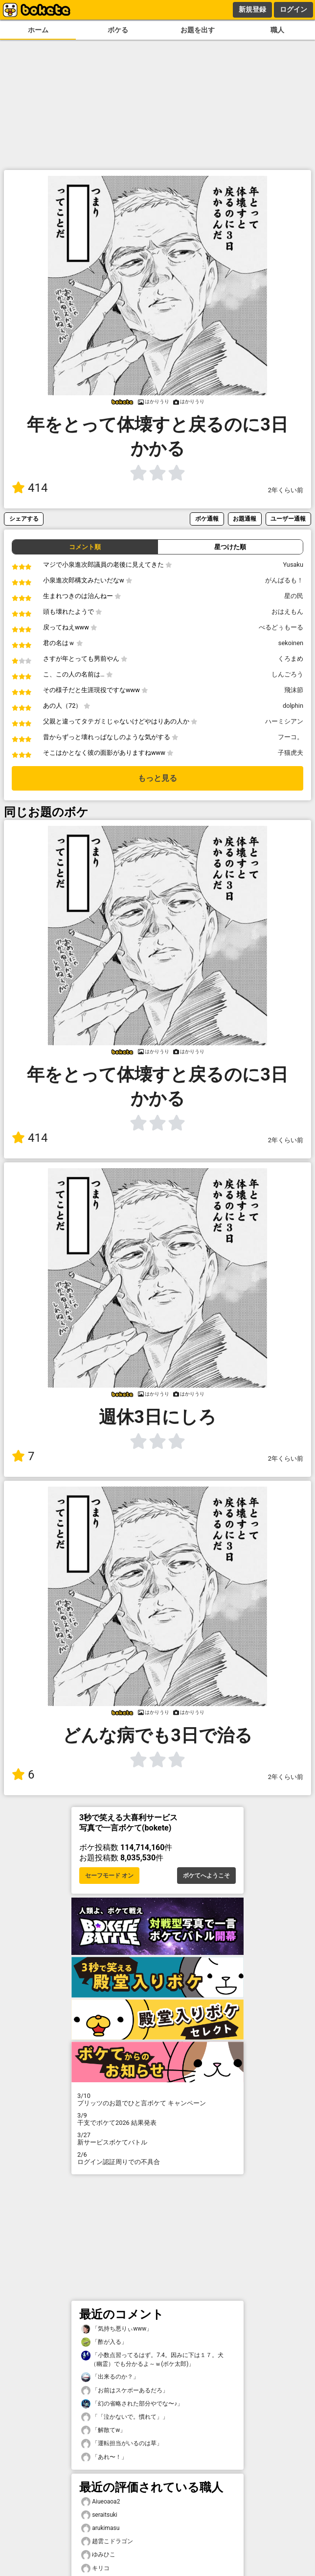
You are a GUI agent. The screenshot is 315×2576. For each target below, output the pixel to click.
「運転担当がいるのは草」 (121, 2443)
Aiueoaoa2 (100, 2501)
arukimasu (100, 2528)
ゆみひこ (98, 2554)
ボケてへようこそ (206, 1875)
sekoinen (290, 643)
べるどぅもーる (281, 627)
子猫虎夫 (290, 752)
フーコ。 (290, 737)
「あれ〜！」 (104, 2457)
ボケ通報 (207, 518)
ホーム (38, 30)
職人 (277, 30)
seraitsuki (99, 2515)
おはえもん (287, 611)
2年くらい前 (285, 490)
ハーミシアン (284, 721)
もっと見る (157, 778)
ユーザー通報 (288, 518)
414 (29, 488)
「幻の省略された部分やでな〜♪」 (132, 2403)
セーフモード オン (109, 1875)
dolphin (293, 705)
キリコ (95, 2568)
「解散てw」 (103, 2430)
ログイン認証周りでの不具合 (157, 2158)
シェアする (24, 518)
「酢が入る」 (104, 2342)
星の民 (293, 596)
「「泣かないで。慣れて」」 (124, 2417)
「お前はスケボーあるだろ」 (124, 2390)
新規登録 (252, 9)
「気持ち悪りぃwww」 (116, 2329)
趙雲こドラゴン (107, 2541)
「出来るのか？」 (110, 2377)
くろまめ (290, 658)
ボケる (118, 30)
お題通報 (244, 518)
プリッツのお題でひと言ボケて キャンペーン (157, 2099)
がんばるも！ (284, 580)
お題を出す (197, 30)
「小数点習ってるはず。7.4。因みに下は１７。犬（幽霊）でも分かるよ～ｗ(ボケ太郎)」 (152, 2359)
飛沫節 (293, 690)
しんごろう (287, 674)
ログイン (293, 9)
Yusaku (293, 564)
